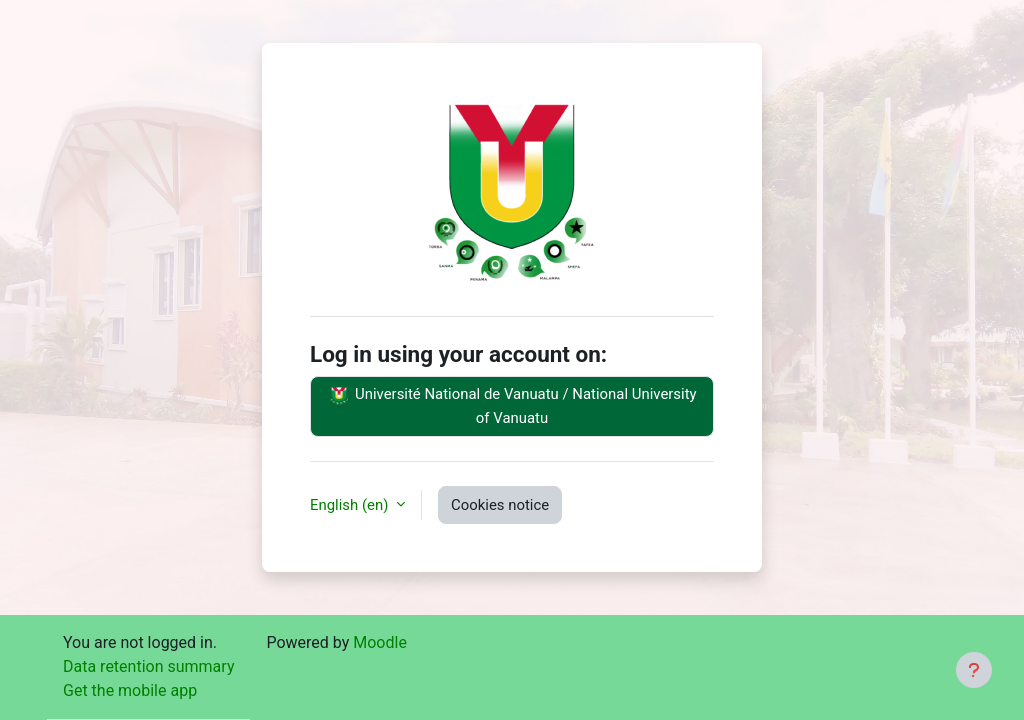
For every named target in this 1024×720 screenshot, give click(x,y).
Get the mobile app (130, 690)
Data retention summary (148, 666)
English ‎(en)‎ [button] (351, 505)
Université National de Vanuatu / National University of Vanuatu (511, 405)
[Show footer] (974, 670)
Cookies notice (500, 505)
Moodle (380, 642)
